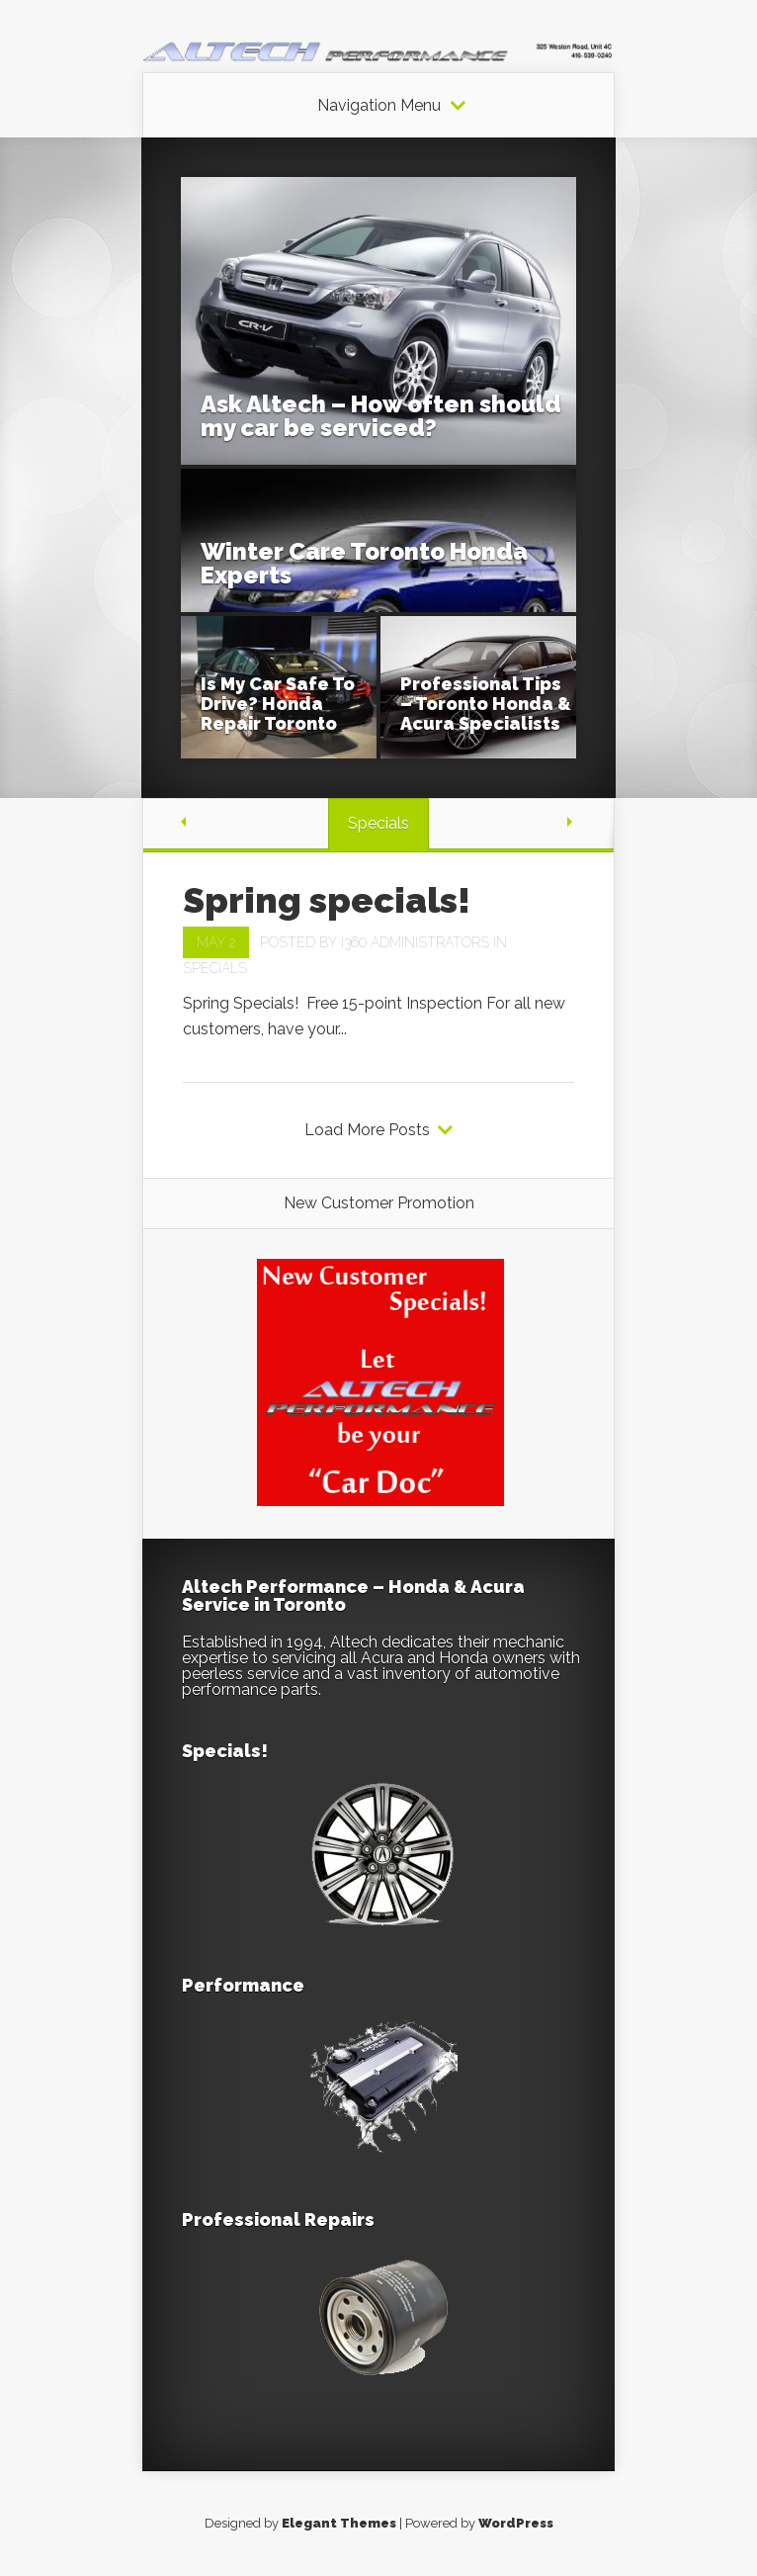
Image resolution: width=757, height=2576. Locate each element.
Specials (215, 968)
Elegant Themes (339, 2523)
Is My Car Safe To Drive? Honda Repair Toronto (278, 703)
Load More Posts (367, 1130)
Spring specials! (326, 900)
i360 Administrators (415, 942)
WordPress (515, 2523)
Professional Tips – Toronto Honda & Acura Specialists (485, 703)
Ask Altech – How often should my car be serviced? (381, 416)
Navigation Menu (379, 106)
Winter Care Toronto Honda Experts (364, 563)
